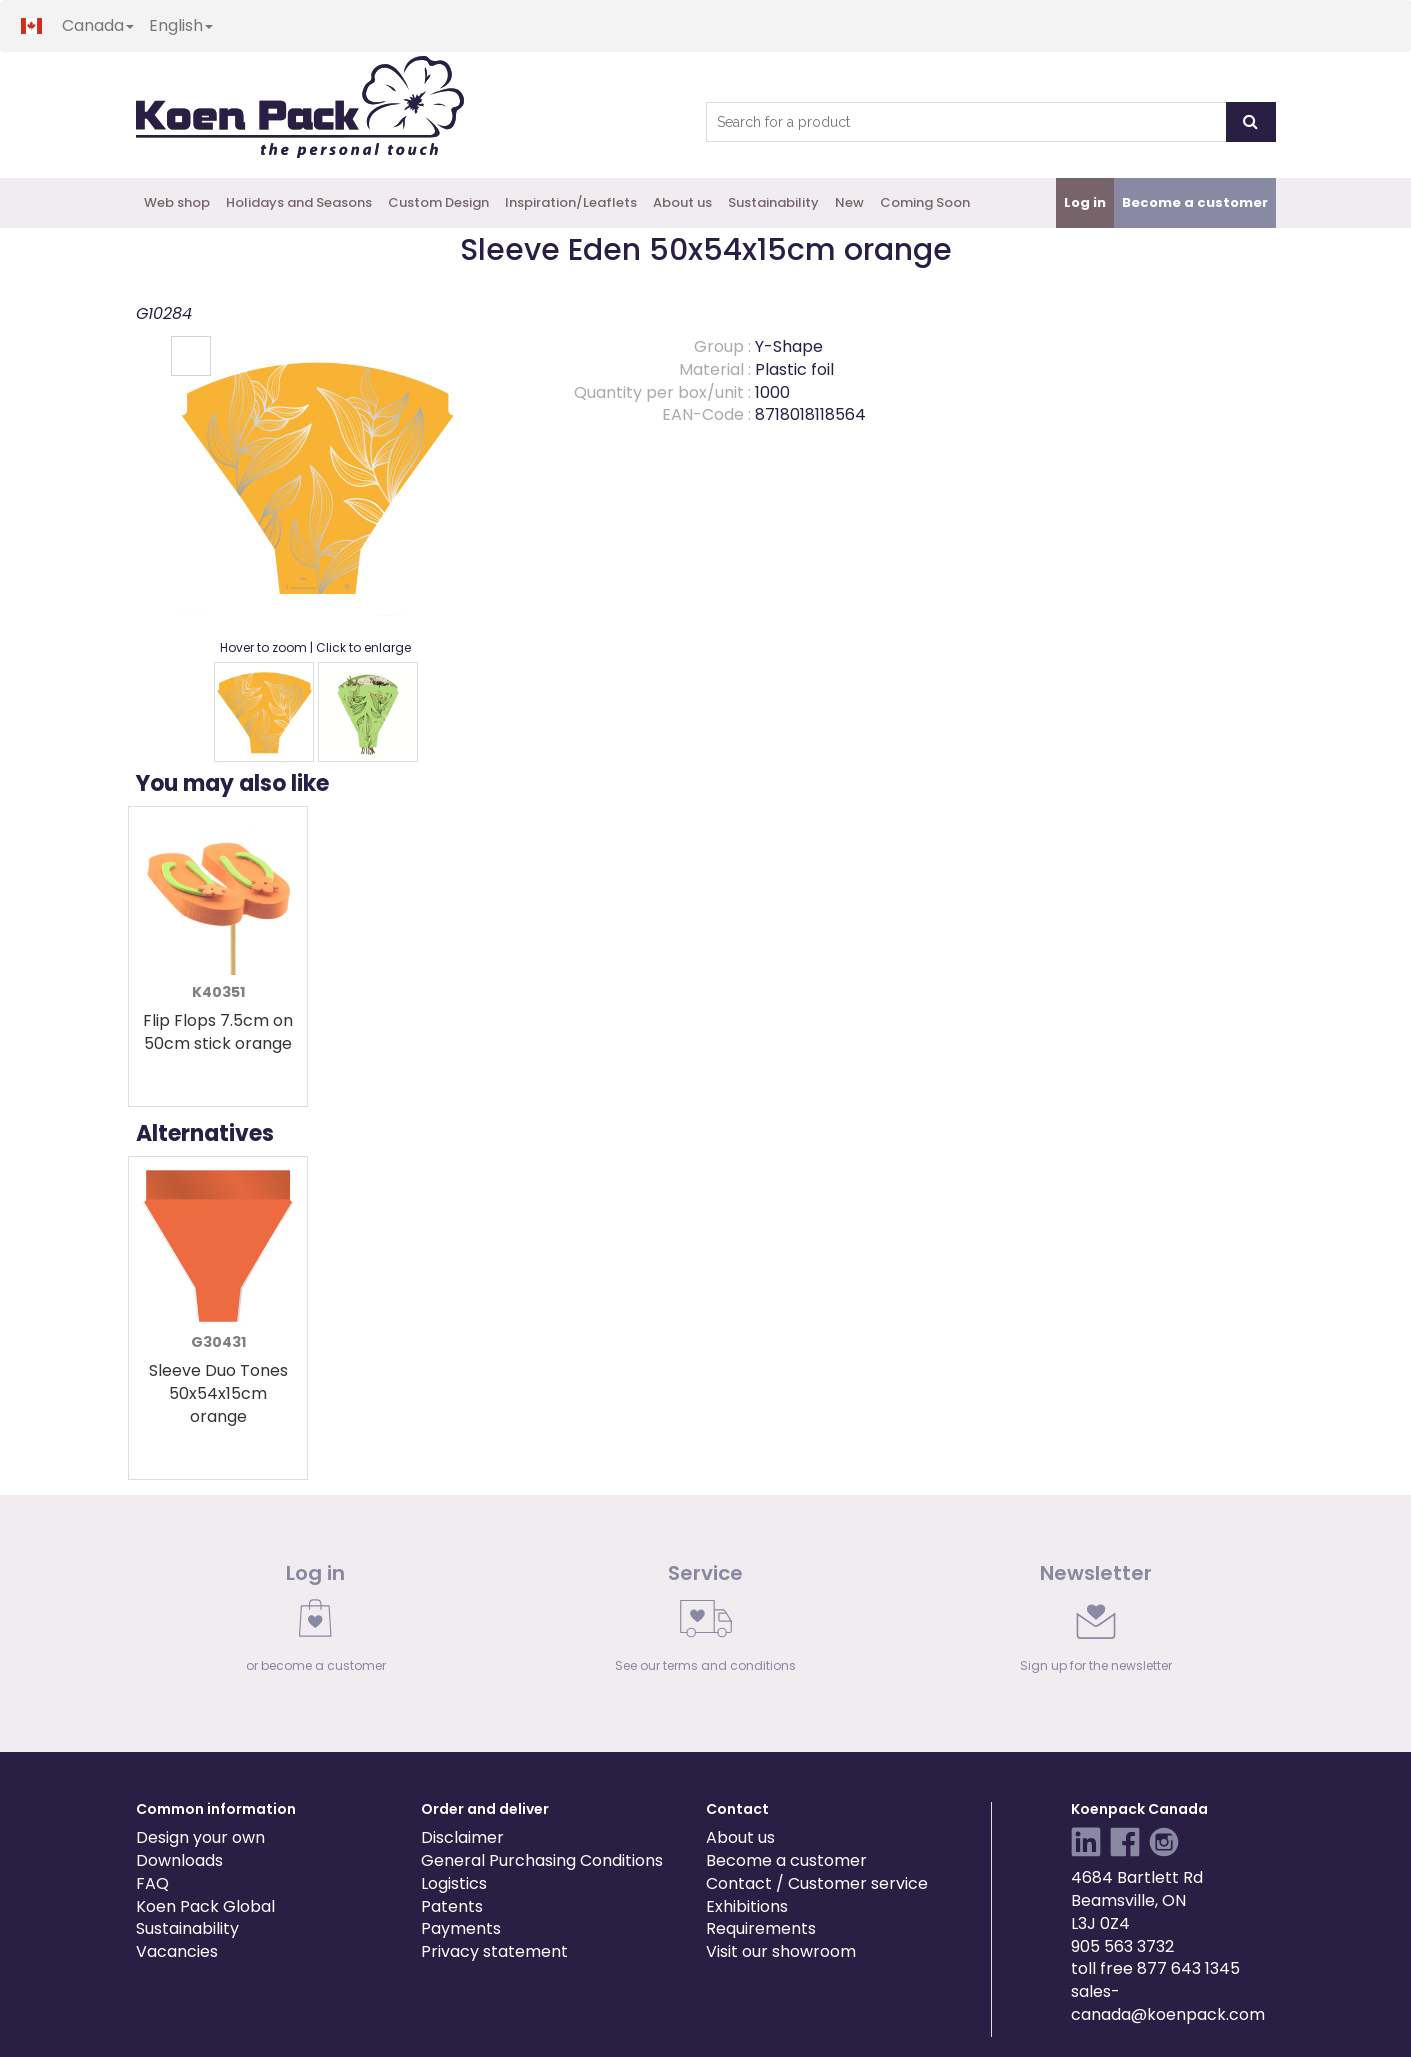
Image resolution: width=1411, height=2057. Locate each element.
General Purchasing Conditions (542, 1860)
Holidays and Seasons (299, 202)
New (849, 202)
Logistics (454, 1883)
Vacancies (177, 1951)
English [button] (181, 25)
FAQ (152, 1883)
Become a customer (786, 1860)
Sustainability (773, 202)
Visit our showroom (781, 1951)
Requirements (761, 1928)
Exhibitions (747, 1906)
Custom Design (438, 202)
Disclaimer (462, 1837)
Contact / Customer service (817, 1883)
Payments (461, 1928)
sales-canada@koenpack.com (1168, 2003)
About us (682, 202)
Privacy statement (494, 1951)
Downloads (179, 1860)
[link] (316, 1623)
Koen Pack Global (205, 1906)
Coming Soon (925, 202)
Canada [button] (98, 25)
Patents (452, 1906)
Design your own (200, 1837)
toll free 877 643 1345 (1155, 1968)
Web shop (177, 202)
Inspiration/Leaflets (571, 202)
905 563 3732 (1122, 1946)
